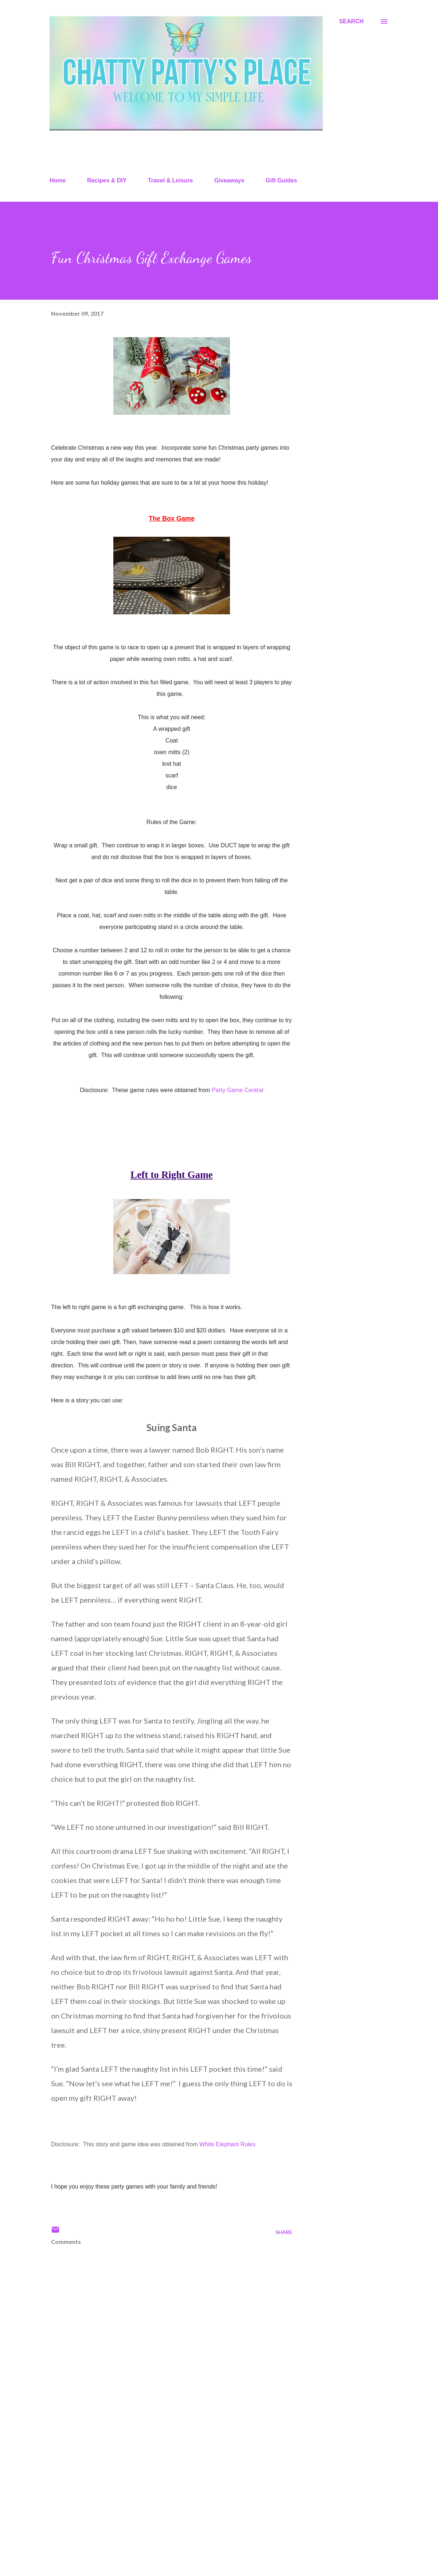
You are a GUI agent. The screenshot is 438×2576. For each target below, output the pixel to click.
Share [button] (283, 2232)
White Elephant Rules (227, 2144)
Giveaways (229, 180)
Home (58, 180)
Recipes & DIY (106, 180)
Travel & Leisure (170, 180)
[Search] (351, 21)
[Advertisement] (160, 2485)
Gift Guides (281, 180)
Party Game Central (237, 1090)
